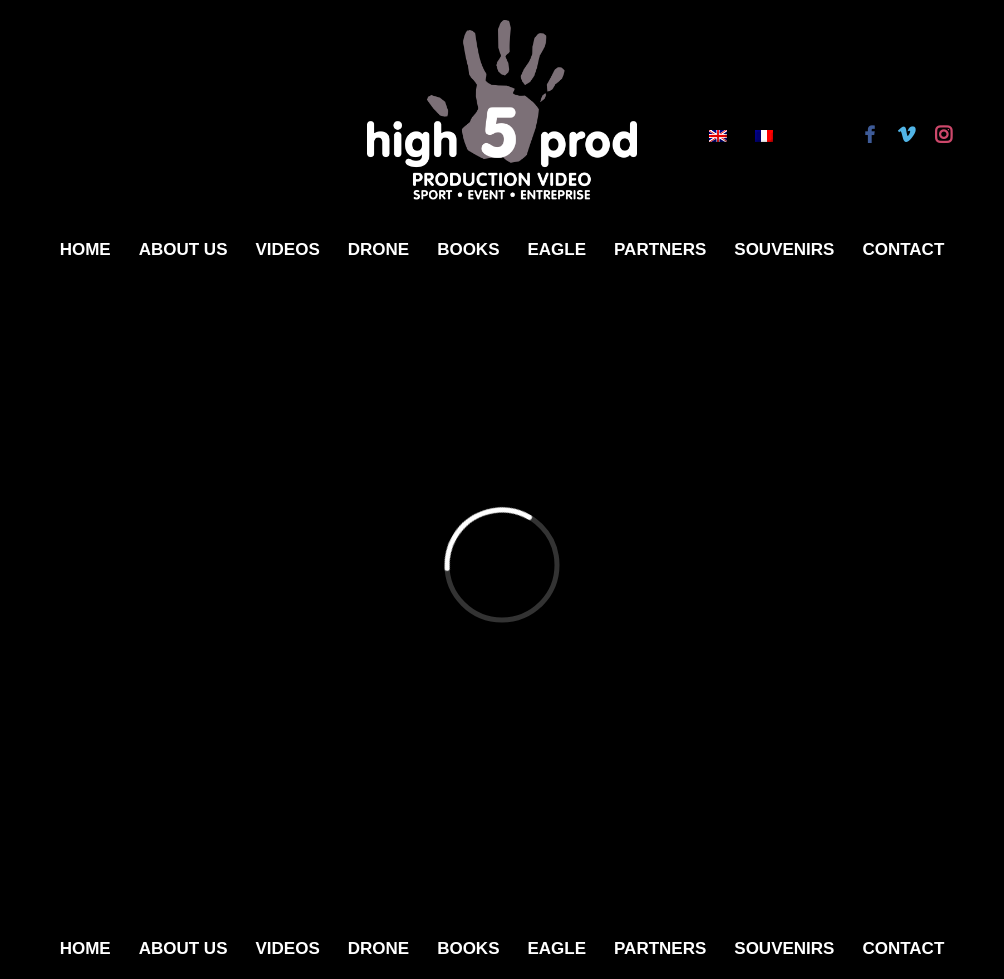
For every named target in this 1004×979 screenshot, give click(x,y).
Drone (378, 249)
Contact (903, 249)
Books (468, 249)
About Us (183, 249)
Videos (287, 249)
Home (85, 249)
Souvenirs (784, 249)
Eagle (556, 249)
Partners (660, 249)
